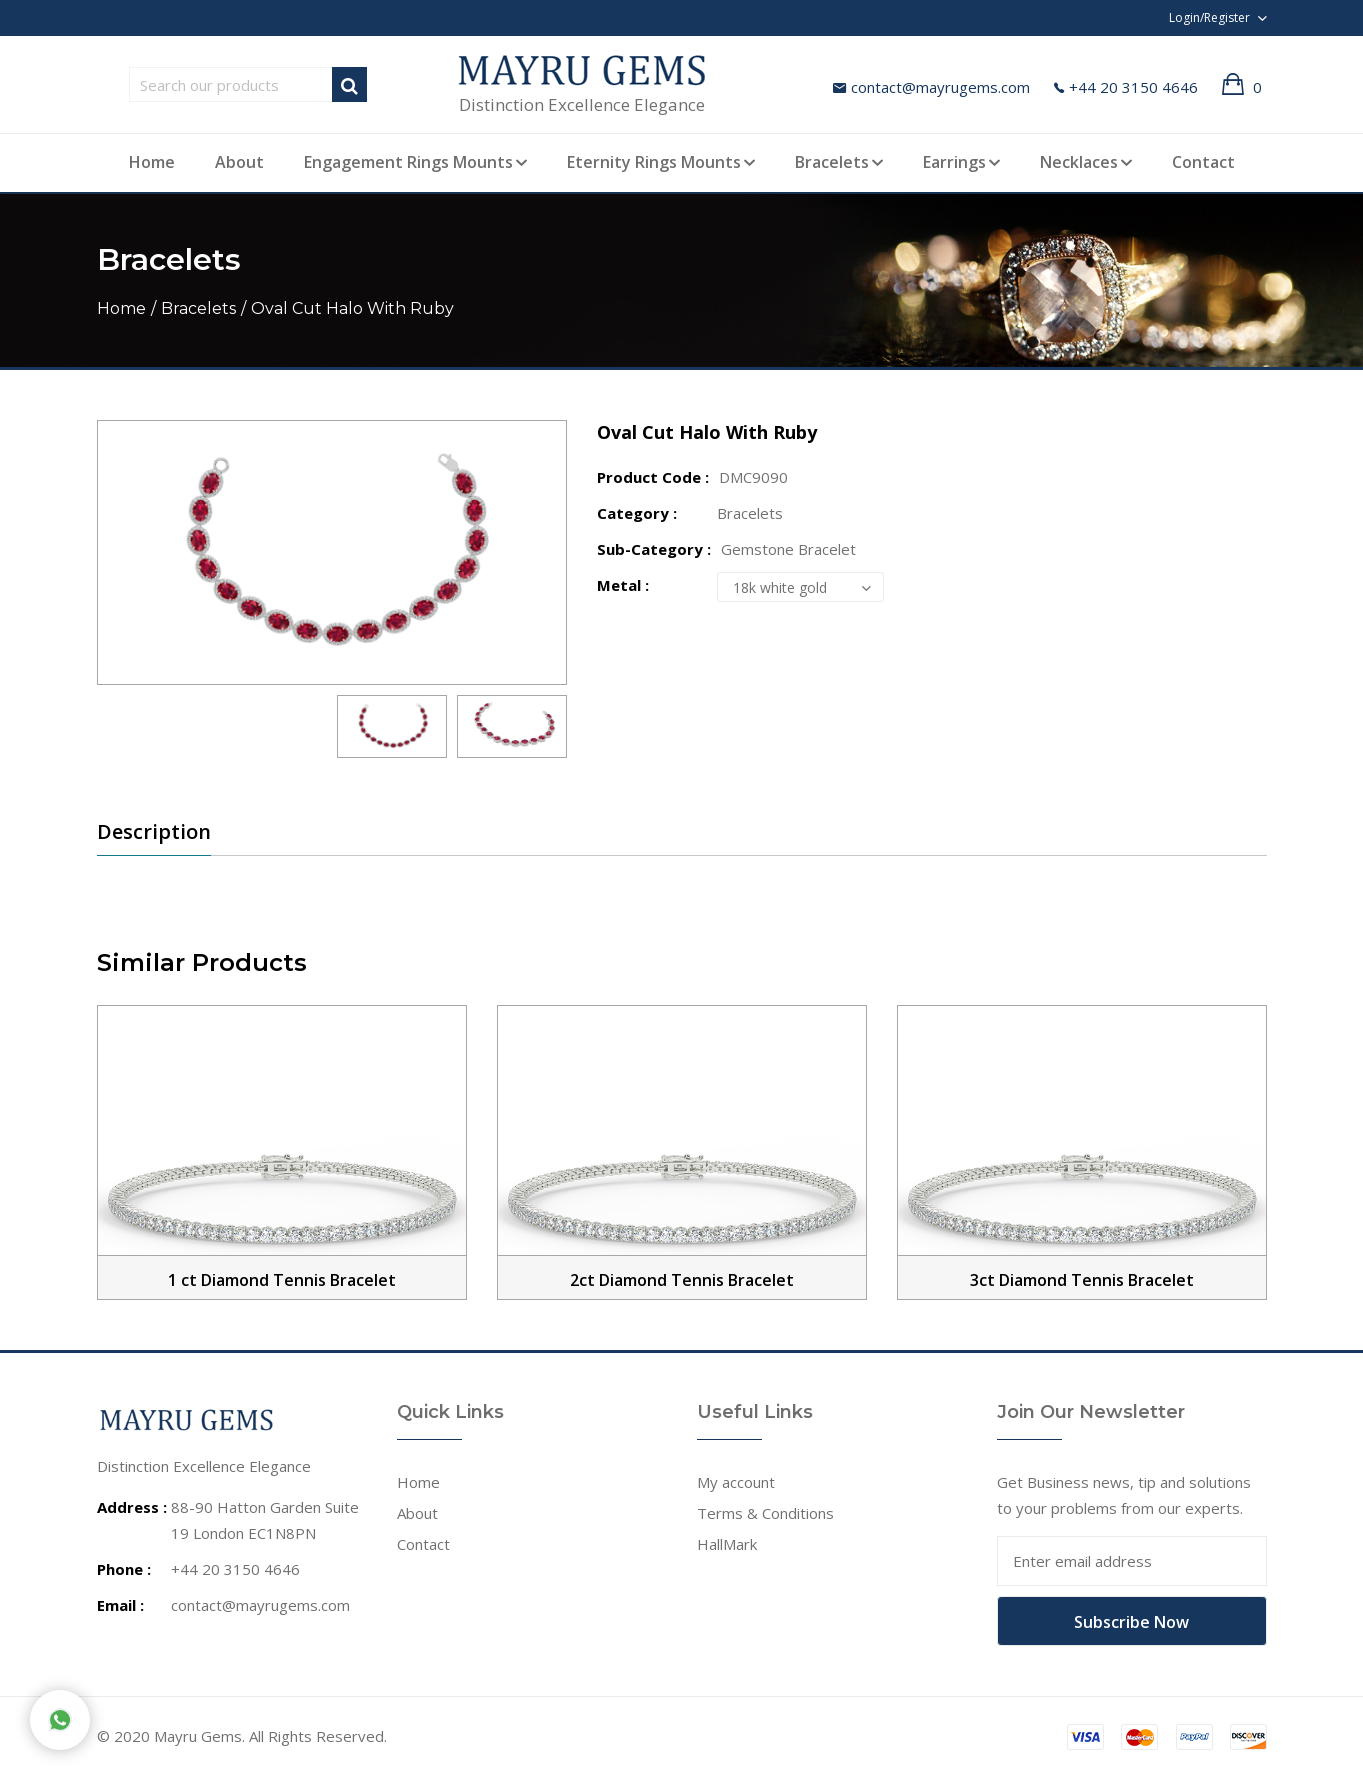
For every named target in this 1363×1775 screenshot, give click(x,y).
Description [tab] (154, 832)
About (239, 162)
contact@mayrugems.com (931, 87)
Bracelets (832, 162)
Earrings (954, 162)
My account (736, 1482)
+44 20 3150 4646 (1126, 87)
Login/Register (1209, 17)
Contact (1203, 162)
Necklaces (1079, 162)
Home (152, 162)
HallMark (727, 1544)
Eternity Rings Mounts (654, 162)
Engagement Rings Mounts (408, 162)
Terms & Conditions (765, 1513)
